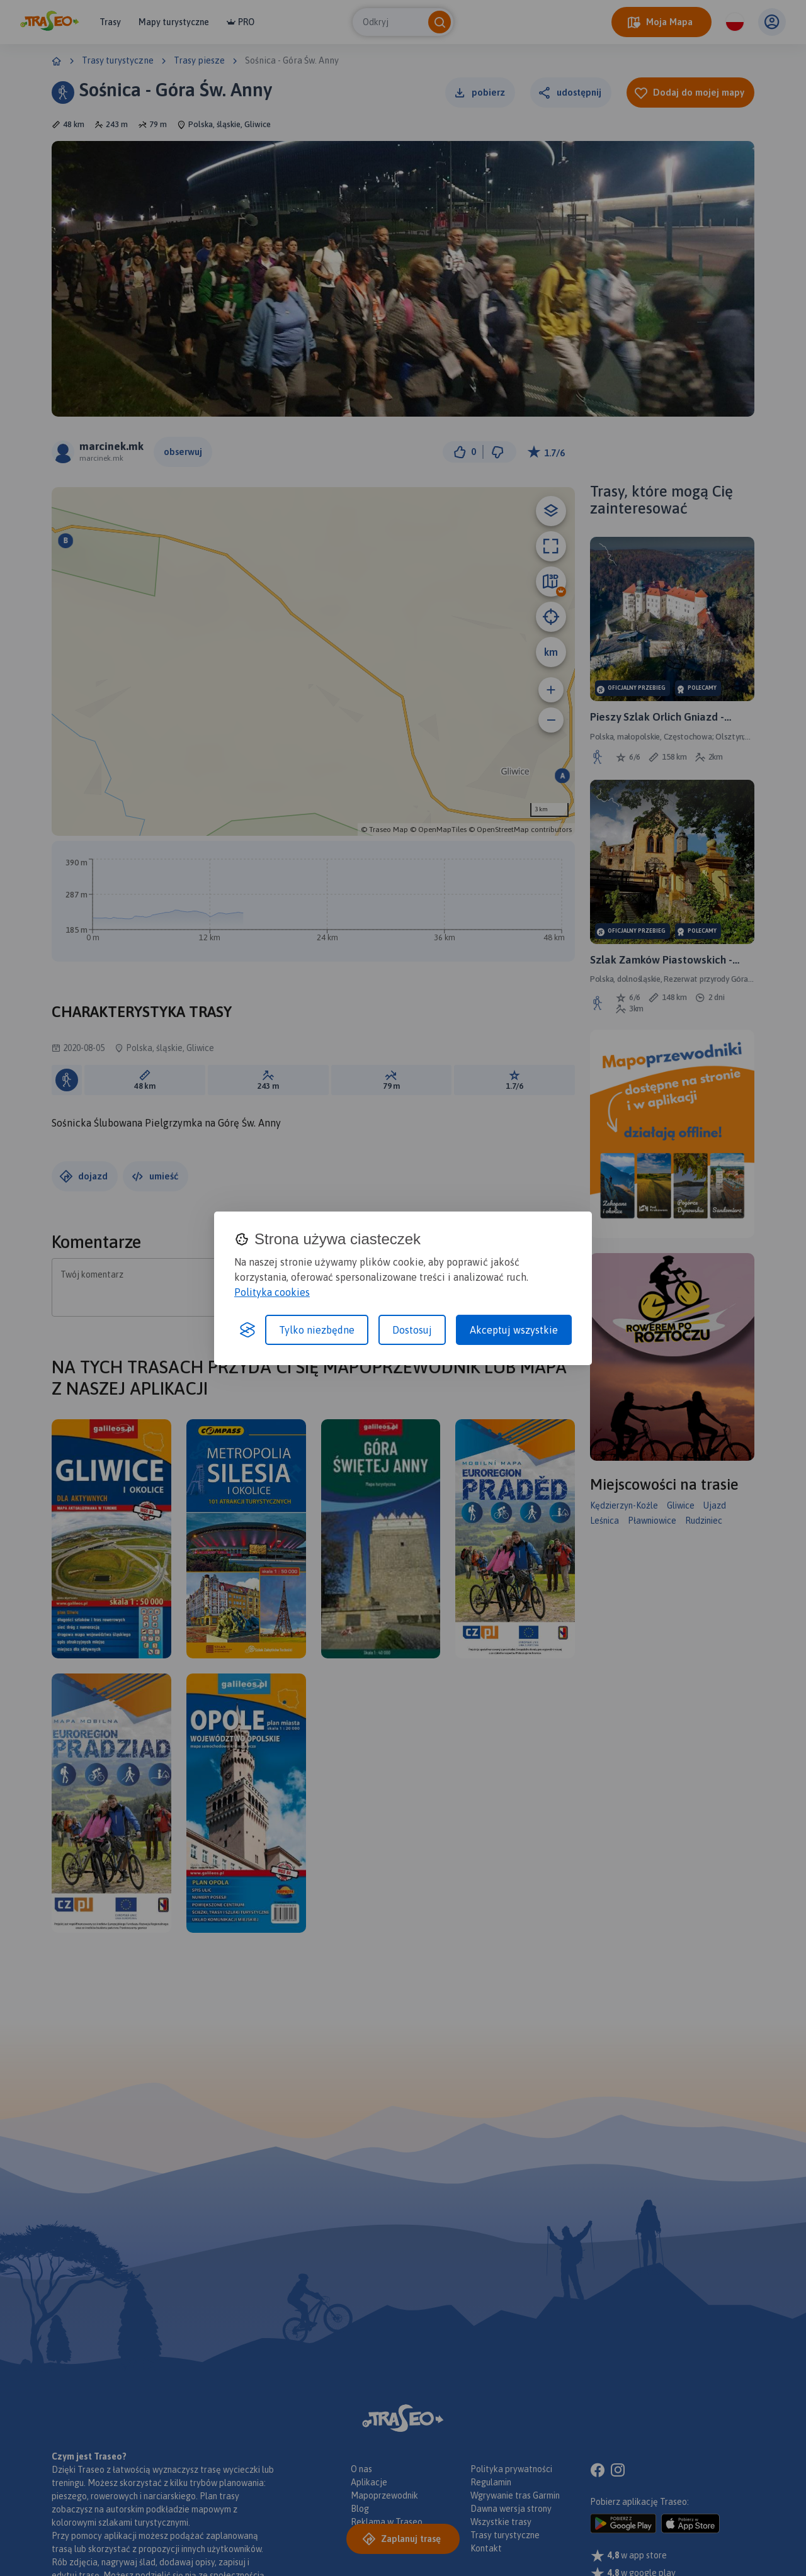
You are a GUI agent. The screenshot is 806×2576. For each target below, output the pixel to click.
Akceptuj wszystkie (514, 1330)
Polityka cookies (272, 1292)
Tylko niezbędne (317, 1330)
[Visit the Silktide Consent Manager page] (247, 1329)
